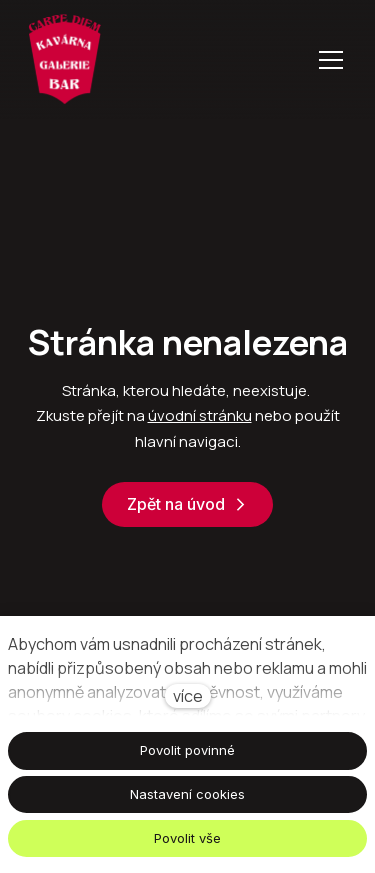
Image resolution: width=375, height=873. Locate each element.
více (188, 696)
